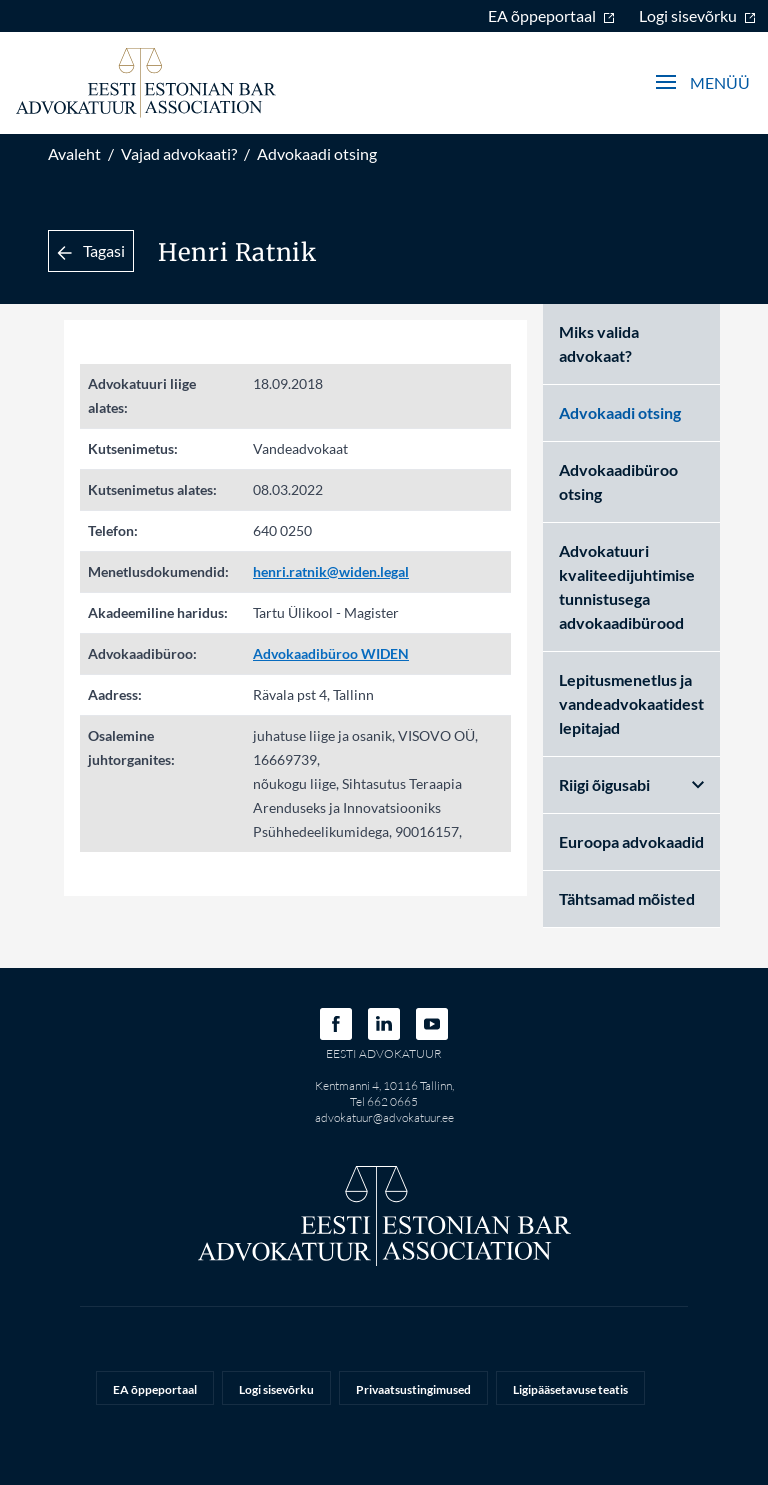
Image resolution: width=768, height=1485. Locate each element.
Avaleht (74, 153)
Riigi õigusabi (631, 784)
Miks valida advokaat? (599, 343)
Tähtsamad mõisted (627, 898)
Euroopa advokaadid (631, 841)
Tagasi (91, 250)
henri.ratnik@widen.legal (331, 571)
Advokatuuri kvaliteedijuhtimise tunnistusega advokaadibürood (627, 586)
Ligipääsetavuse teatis (570, 1389)
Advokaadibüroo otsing (618, 481)
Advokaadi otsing (317, 153)
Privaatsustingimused (413, 1389)
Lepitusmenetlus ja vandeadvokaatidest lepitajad (631, 703)
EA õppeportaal (551, 15)
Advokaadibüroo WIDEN (331, 653)
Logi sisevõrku (697, 15)
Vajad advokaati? (179, 153)
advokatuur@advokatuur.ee (384, 1117)
